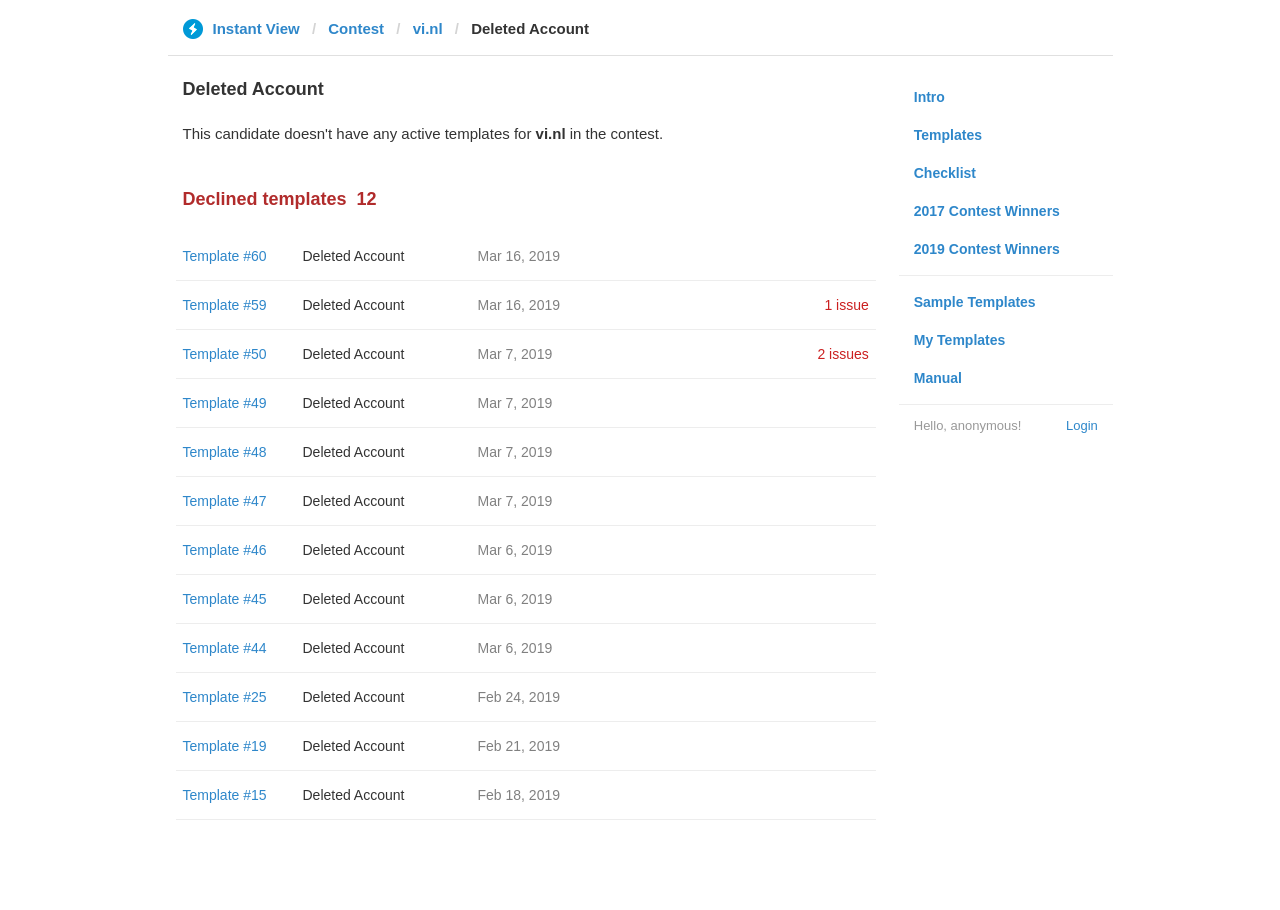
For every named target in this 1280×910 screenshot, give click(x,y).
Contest (356, 28)
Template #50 (225, 354)
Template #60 (225, 256)
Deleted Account (354, 256)
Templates (948, 135)
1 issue (846, 305)
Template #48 (225, 452)
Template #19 (225, 746)
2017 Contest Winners (987, 211)
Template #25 (225, 697)
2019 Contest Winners (987, 249)
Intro (929, 97)
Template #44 (225, 648)
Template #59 (225, 305)
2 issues (842, 354)
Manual (938, 378)
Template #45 (225, 599)
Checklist (945, 173)
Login (1082, 425)
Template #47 (225, 501)
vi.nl (428, 28)
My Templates (960, 340)
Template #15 (225, 795)
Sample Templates (975, 302)
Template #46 (225, 550)
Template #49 (225, 403)
